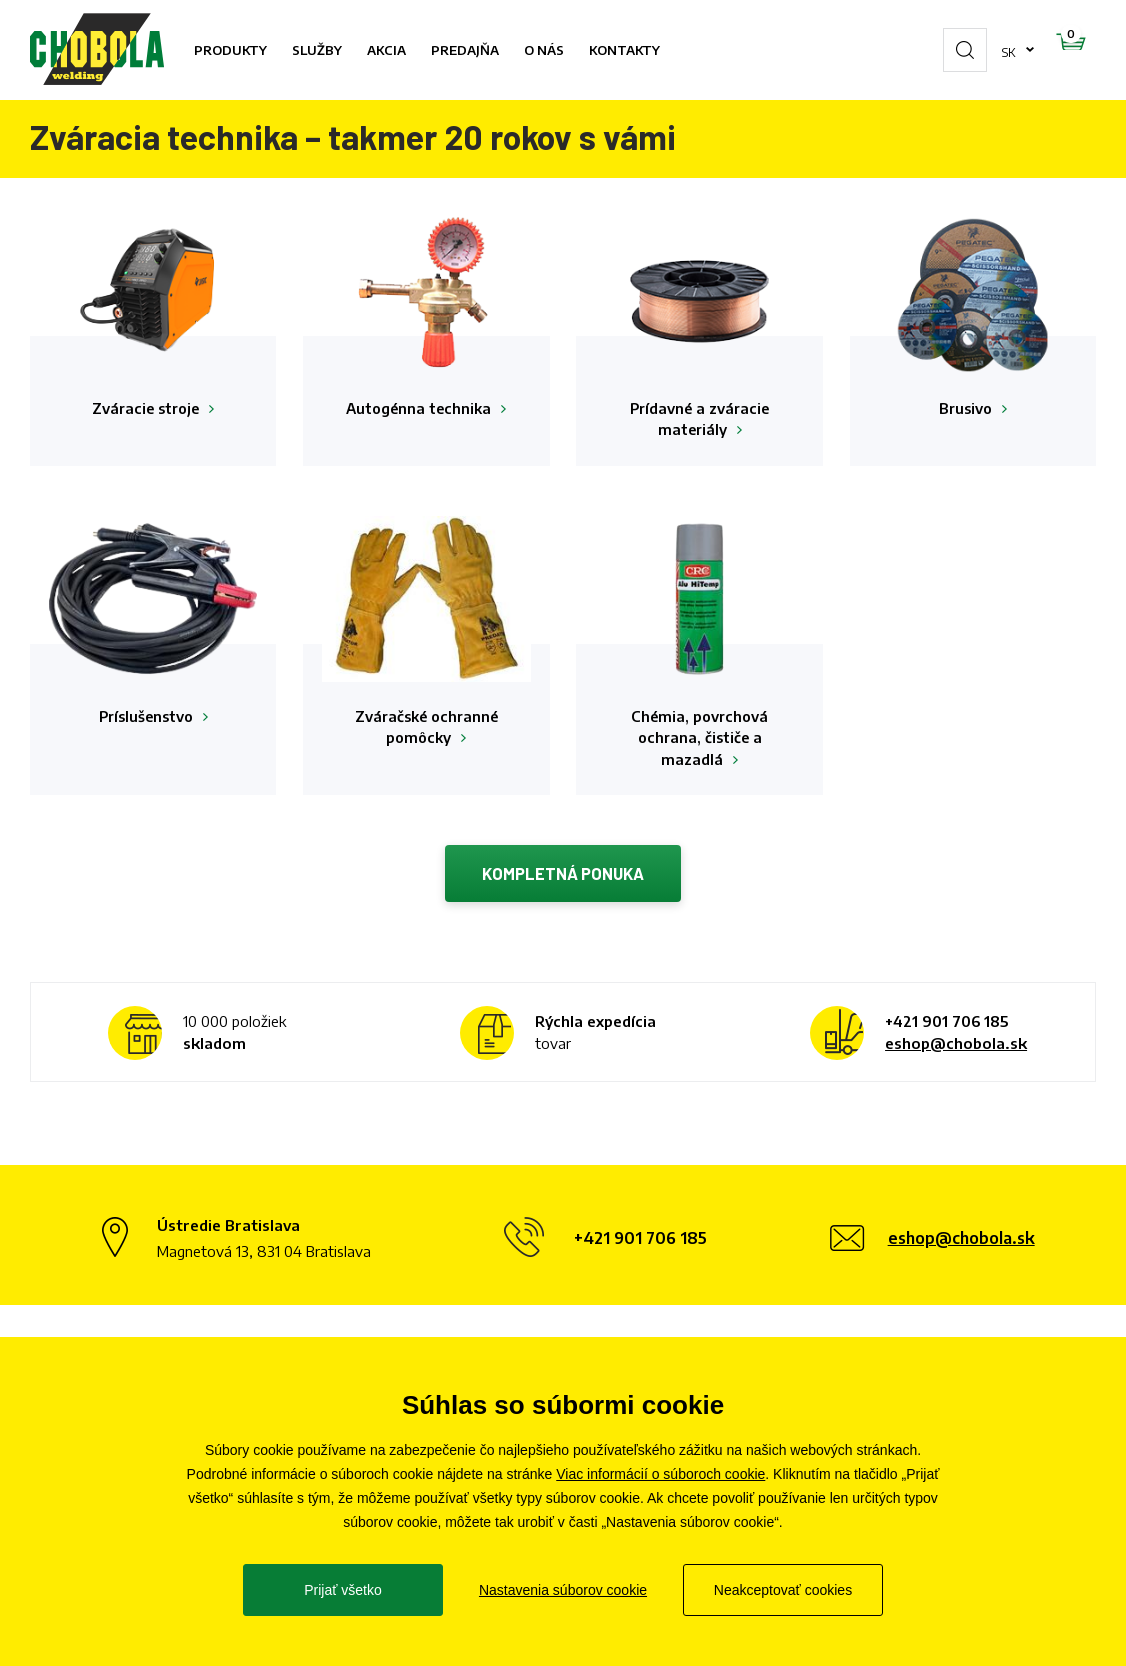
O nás (544, 50)
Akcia (386, 50)
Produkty (230, 50)
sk (945, 50)
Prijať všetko (343, 1590)
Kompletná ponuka (563, 878)
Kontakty (624, 50)
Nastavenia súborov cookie (563, 1590)
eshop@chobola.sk (956, 1049)
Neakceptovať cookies (783, 1590)
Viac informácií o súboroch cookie (660, 1474)
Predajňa (465, 50)
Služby (317, 50)
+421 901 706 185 (946, 1027)
